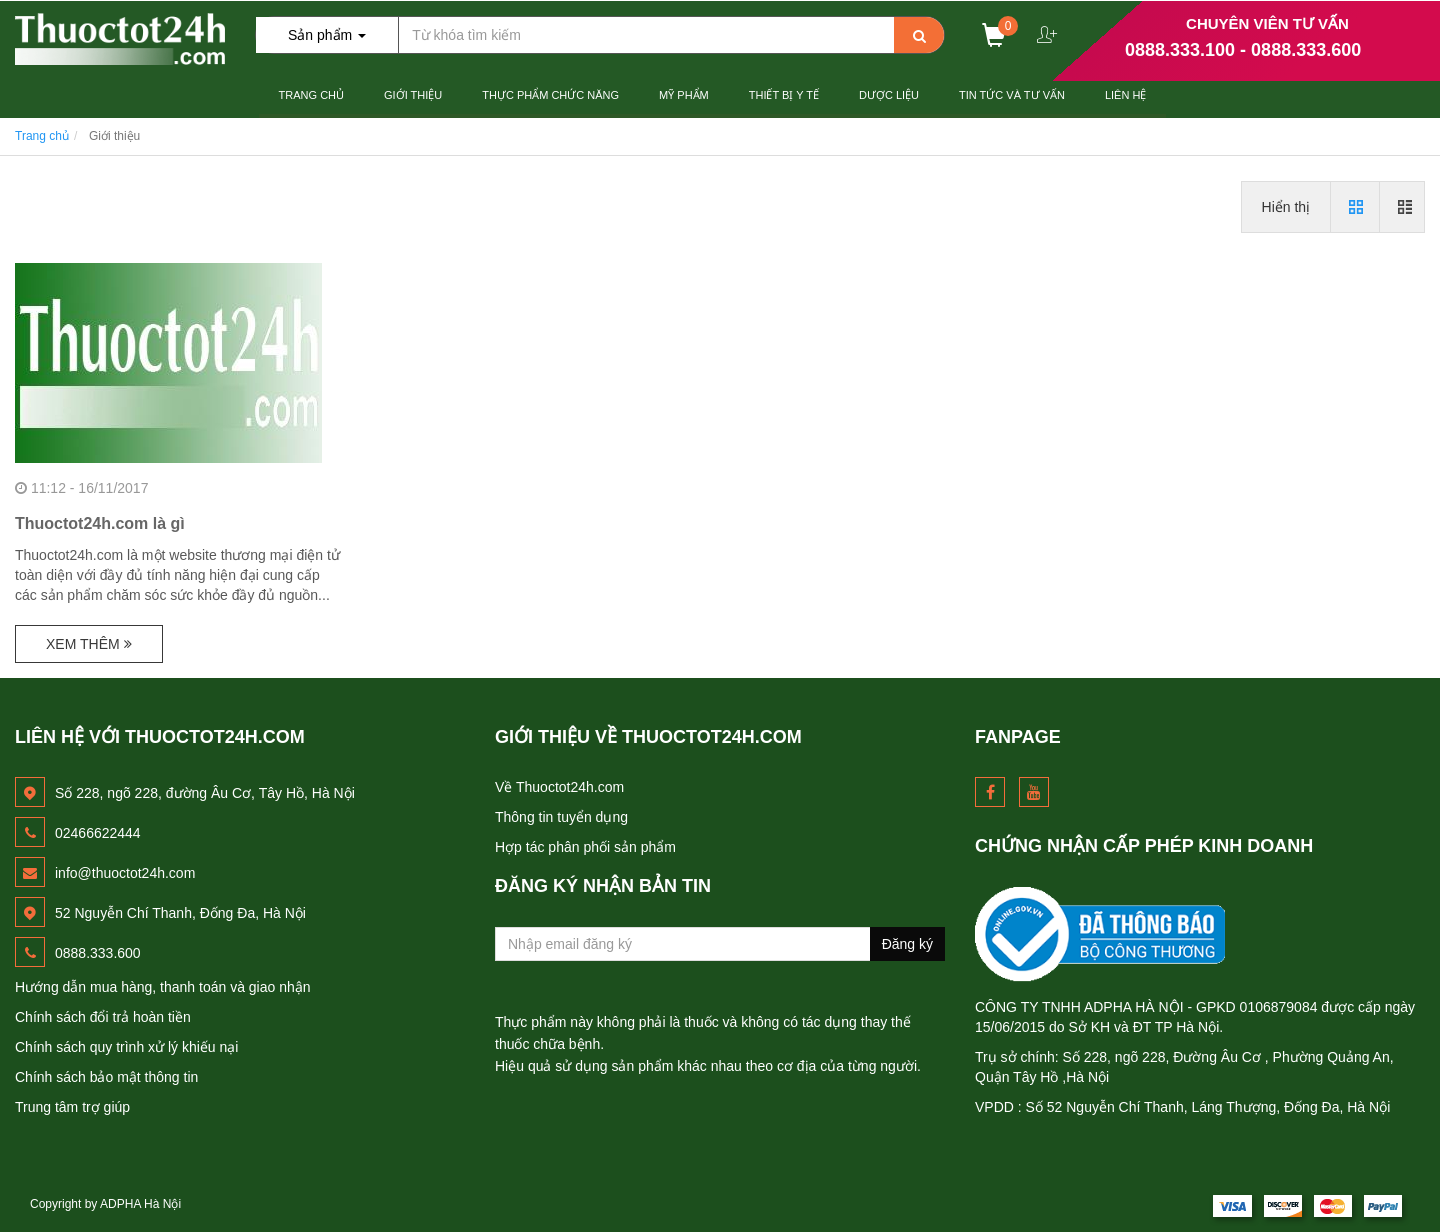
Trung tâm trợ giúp (72, 1107)
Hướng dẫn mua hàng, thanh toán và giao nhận (163, 987)
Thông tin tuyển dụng (561, 817)
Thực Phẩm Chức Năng (550, 95)
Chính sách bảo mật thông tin (106, 1077)
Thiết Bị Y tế (784, 95)
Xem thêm (89, 644)
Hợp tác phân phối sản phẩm (585, 847)
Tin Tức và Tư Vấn (1012, 95)
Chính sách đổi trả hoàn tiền (103, 1017)
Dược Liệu (889, 95)
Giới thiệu (413, 95)
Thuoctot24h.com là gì (100, 523)
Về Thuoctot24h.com (559, 787)
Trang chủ (311, 95)
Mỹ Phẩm (684, 95)
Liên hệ (1125, 95)
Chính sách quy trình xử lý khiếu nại (126, 1047)
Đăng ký (907, 944)
